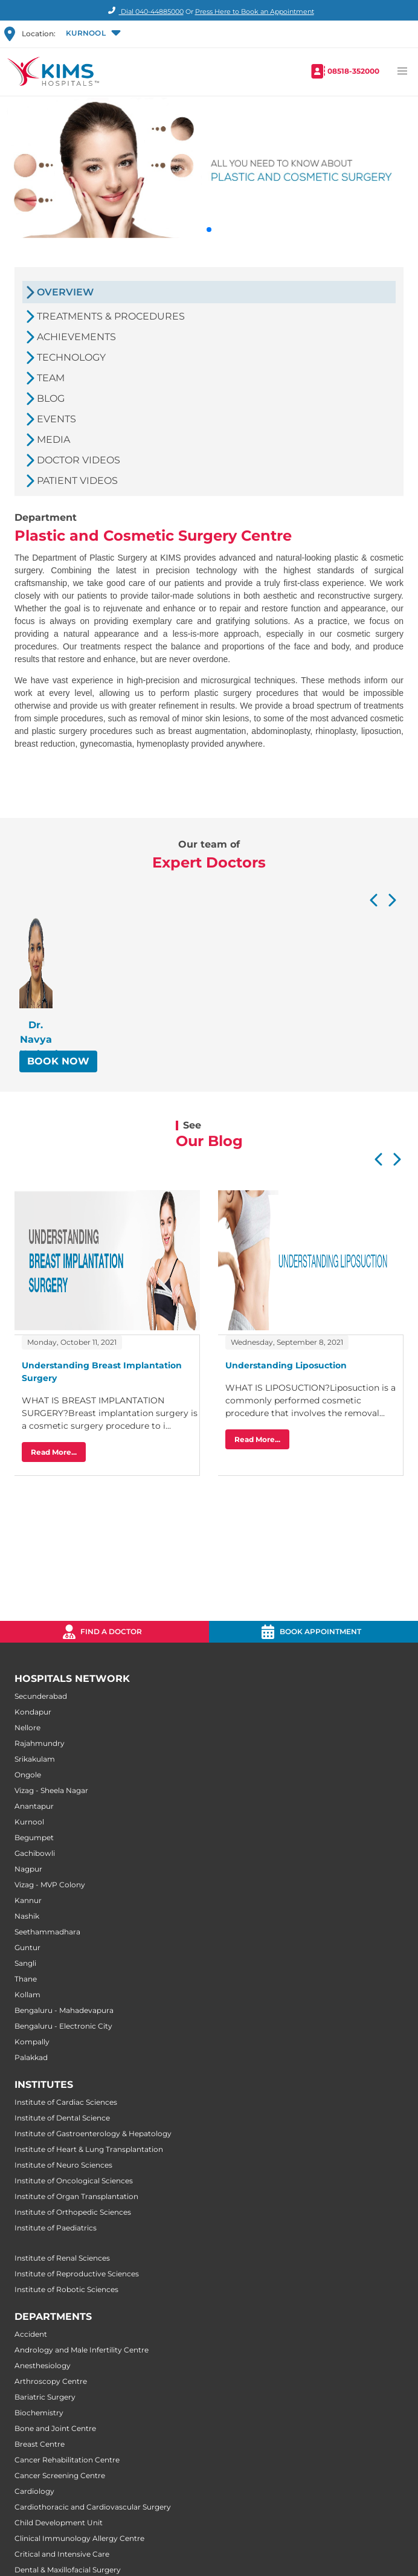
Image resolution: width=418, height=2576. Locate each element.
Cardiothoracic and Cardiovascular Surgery (92, 2506)
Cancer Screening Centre (59, 2475)
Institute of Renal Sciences (62, 2257)
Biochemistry (38, 2412)
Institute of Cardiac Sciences (65, 2102)
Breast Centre (39, 2444)
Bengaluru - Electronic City (63, 2025)
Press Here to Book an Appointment (254, 11)
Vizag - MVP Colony (49, 1884)
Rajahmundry (39, 1743)
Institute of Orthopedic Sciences (72, 2212)
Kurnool (29, 1821)
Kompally (32, 2041)
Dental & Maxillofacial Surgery (67, 2569)
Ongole (27, 1774)
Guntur (27, 1947)
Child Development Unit (58, 2522)
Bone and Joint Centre (55, 2428)
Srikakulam (34, 1758)
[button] (92, 33)
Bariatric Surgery (45, 2396)
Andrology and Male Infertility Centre (81, 2349)
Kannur (28, 1900)
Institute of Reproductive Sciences (76, 2273)
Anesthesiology (42, 2365)
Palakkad (31, 2057)
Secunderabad (40, 1696)
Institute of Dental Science (62, 2117)
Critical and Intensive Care (61, 2553)
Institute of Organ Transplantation (76, 2196)
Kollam (27, 1994)
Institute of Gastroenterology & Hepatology (93, 2133)
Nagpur (28, 1868)
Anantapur (34, 1806)
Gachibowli (34, 1853)
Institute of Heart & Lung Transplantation (88, 2149)
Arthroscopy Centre (50, 2381)
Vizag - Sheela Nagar (51, 1790)
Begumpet (34, 1837)
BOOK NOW (58, 1061)
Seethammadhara (47, 1931)
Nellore (27, 1727)
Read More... (54, 1452)
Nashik (26, 1916)
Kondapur (32, 1711)
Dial (144, 11)
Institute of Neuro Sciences (63, 2164)
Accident (30, 2334)
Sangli (25, 1963)
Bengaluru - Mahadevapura (64, 2010)
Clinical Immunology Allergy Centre (79, 2538)
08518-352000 (353, 71)
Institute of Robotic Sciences (66, 2289)
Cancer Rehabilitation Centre (67, 2459)
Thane (25, 1978)
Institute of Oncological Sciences (73, 2180)
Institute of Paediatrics (55, 2227)
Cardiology (34, 2491)
